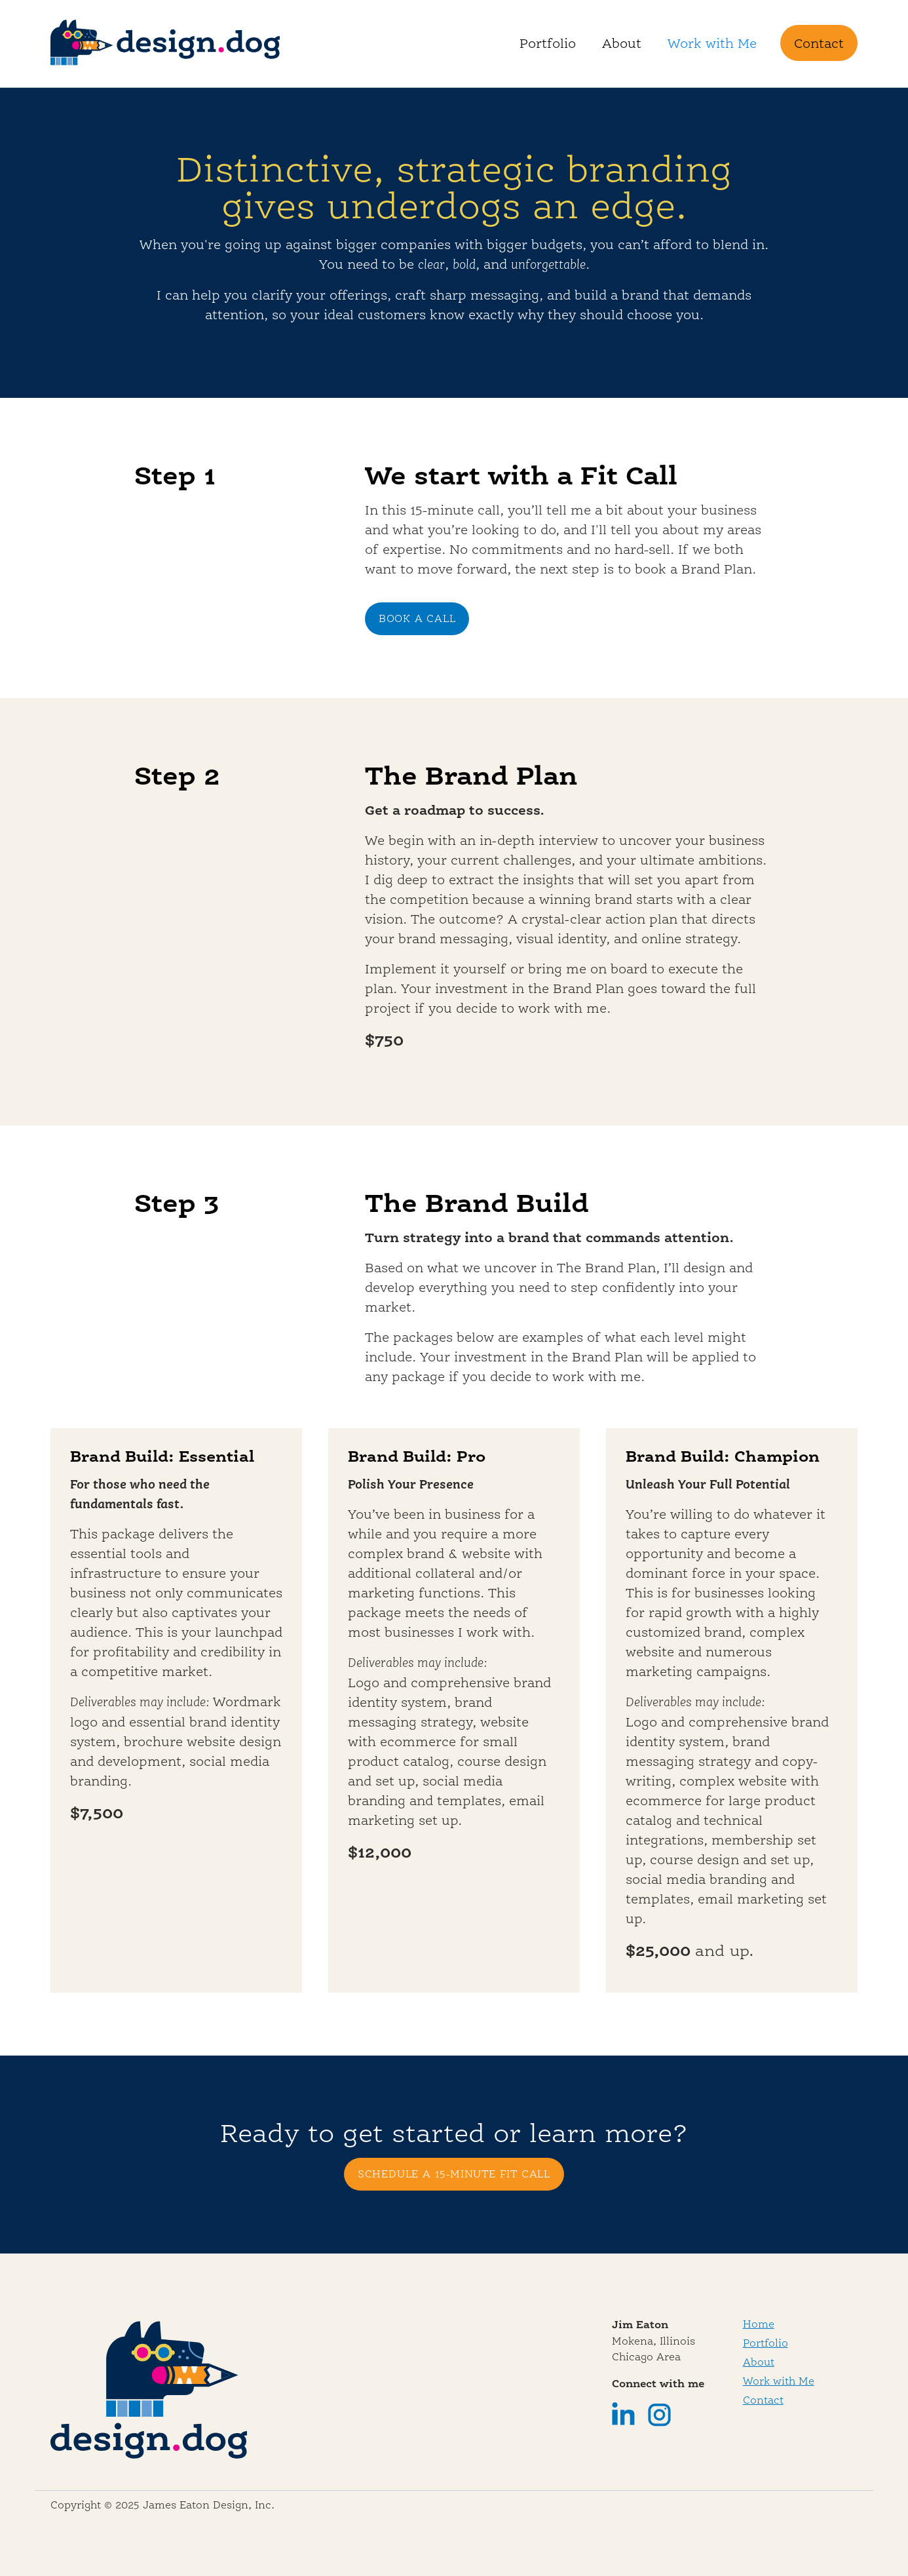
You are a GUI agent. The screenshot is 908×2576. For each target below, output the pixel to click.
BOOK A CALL (417, 618)
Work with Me (712, 43)
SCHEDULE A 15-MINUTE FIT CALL (454, 2174)
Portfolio (548, 43)
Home (758, 2324)
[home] (165, 43)
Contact (819, 43)
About (621, 43)
